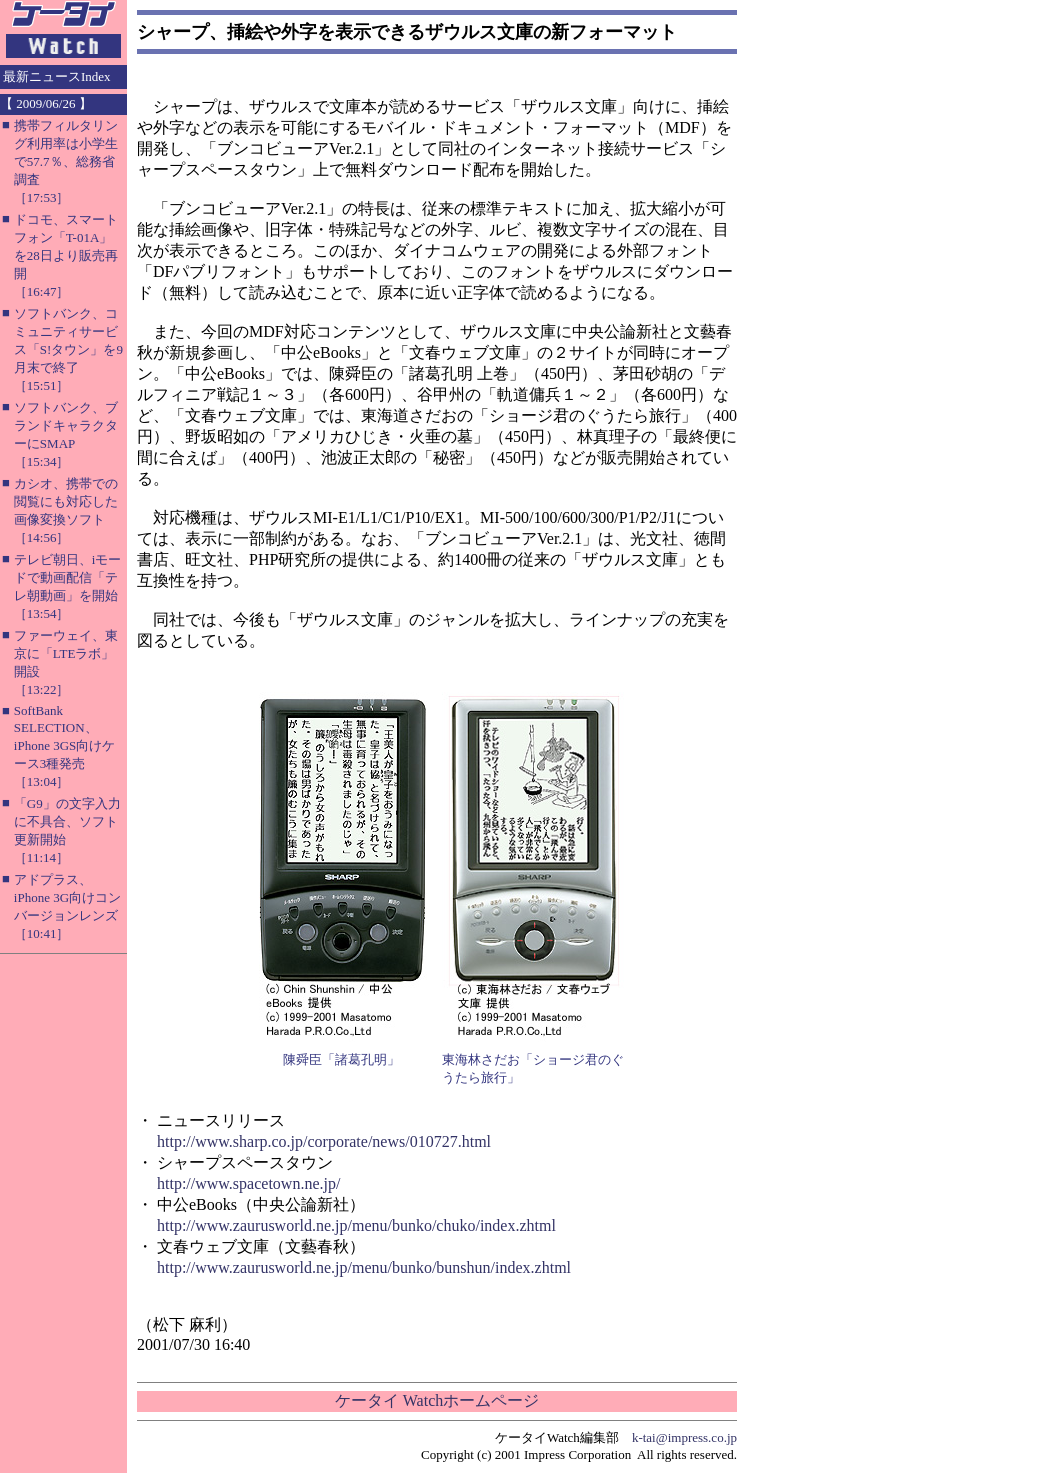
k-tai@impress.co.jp (684, 1437)
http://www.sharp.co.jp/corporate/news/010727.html (324, 1141)
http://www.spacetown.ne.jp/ (248, 1183)
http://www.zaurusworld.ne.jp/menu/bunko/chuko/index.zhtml (356, 1225)
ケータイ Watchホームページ (437, 1400)
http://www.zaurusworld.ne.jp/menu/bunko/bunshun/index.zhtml (364, 1267)
